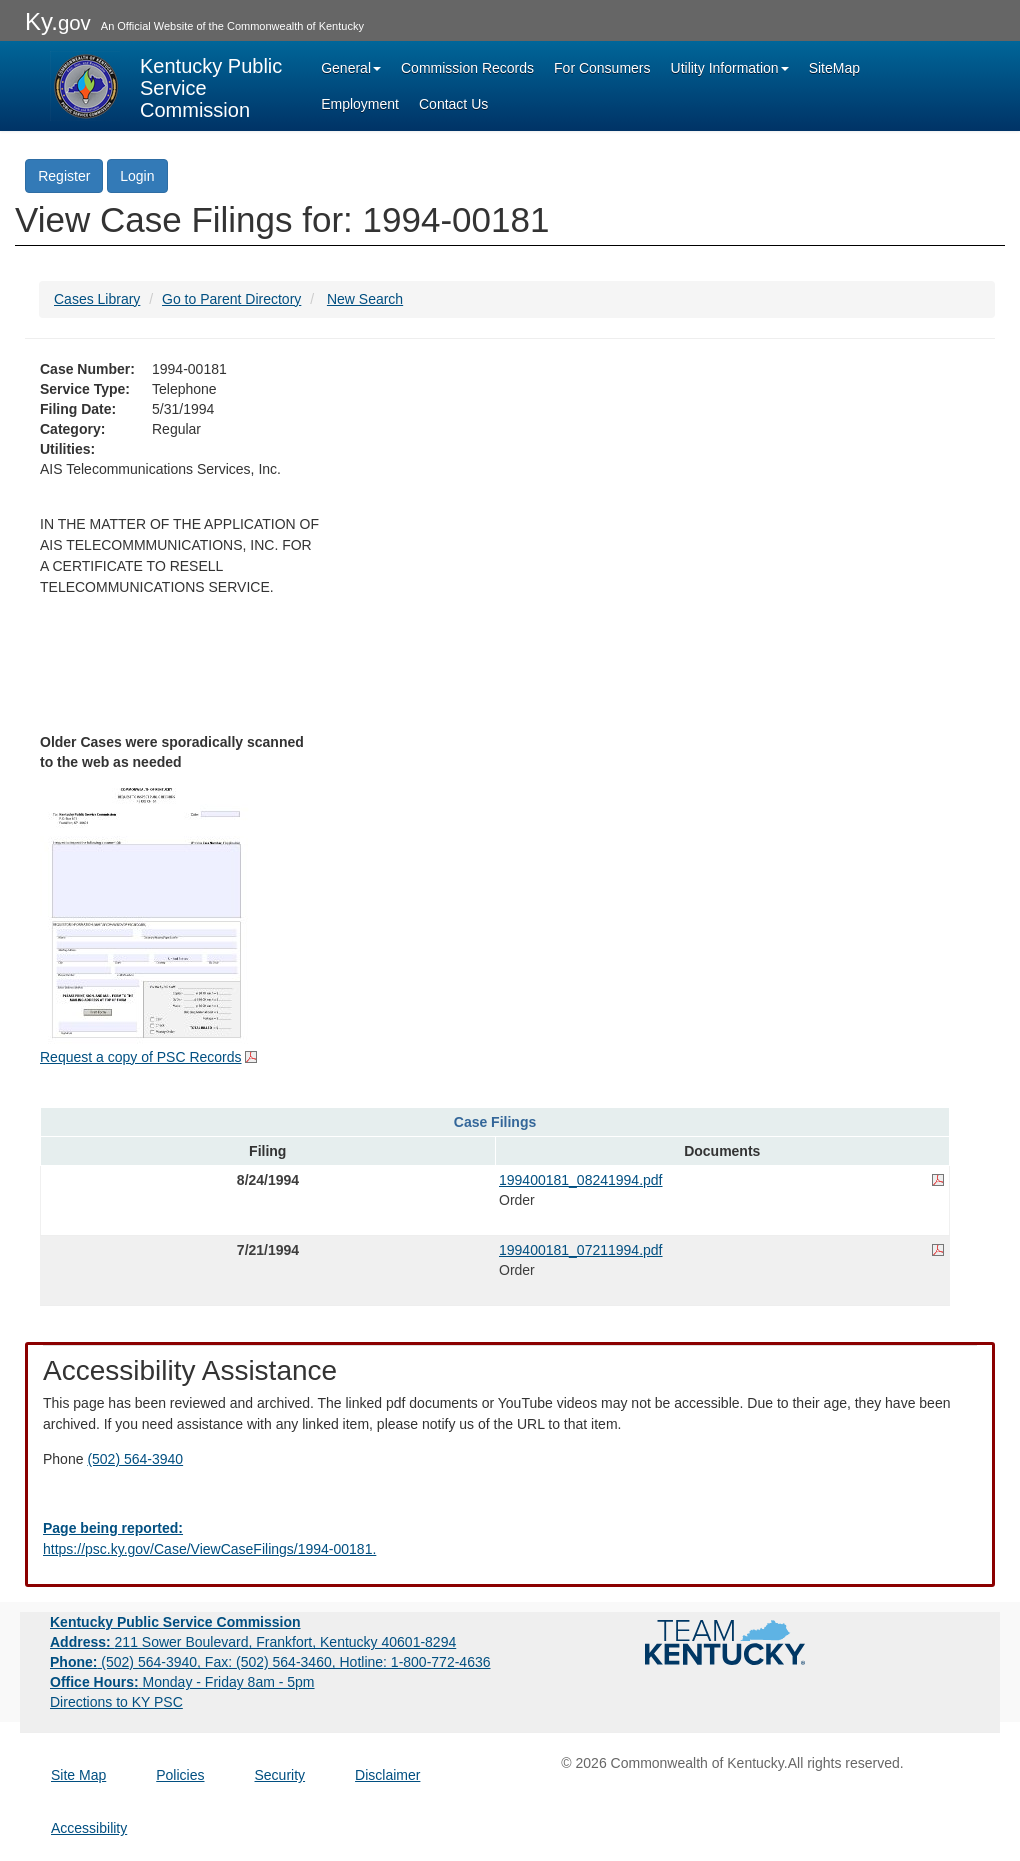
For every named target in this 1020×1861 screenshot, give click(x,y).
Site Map (78, 1775)
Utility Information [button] (730, 68)
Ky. (58, 21)
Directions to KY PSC (116, 1702)
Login (137, 176)
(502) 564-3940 (135, 1459)
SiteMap (834, 68)
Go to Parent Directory (231, 299)
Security (280, 1775)
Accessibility (89, 1828)
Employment (360, 104)
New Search (365, 299)
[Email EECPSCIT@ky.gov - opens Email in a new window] (510, 1539)
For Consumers (602, 68)
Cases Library (97, 299)
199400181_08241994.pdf (581, 1180)
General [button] (351, 68)
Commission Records (467, 68)
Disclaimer (387, 1775)
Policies (180, 1775)
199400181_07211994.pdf (581, 1250)
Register (64, 176)
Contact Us (453, 104)
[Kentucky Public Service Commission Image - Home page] (168, 86)
